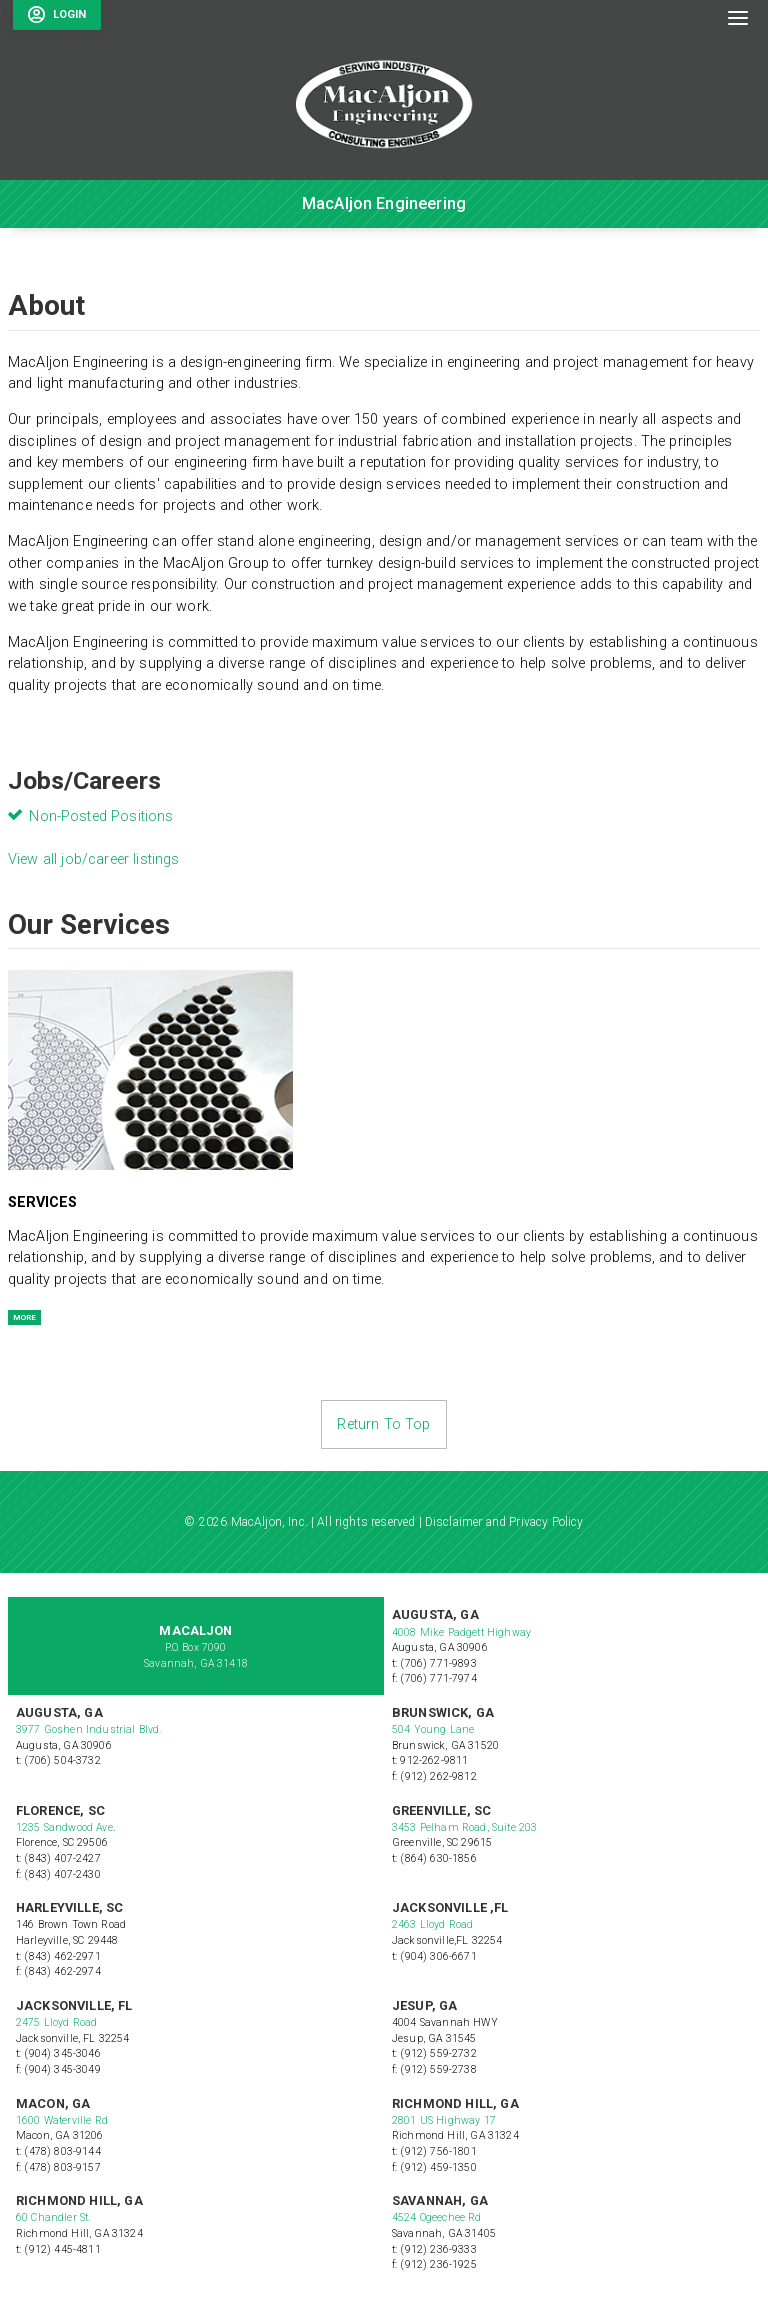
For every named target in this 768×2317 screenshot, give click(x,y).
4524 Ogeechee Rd (437, 2217)
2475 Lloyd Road (56, 2022)
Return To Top (383, 1424)
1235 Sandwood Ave (64, 1827)
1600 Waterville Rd (62, 2120)
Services (42, 1202)
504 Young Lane (433, 1729)
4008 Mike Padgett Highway (461, 1632)
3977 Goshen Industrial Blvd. (88, 1729)
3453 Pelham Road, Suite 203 (464, 1827)
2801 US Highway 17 (444, 2120)
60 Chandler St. (55, 2217)
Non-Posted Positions (101, 816)
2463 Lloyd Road (432, 1924)
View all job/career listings (93, 859)
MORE (24, 1317)
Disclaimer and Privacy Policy (504, 1522)
